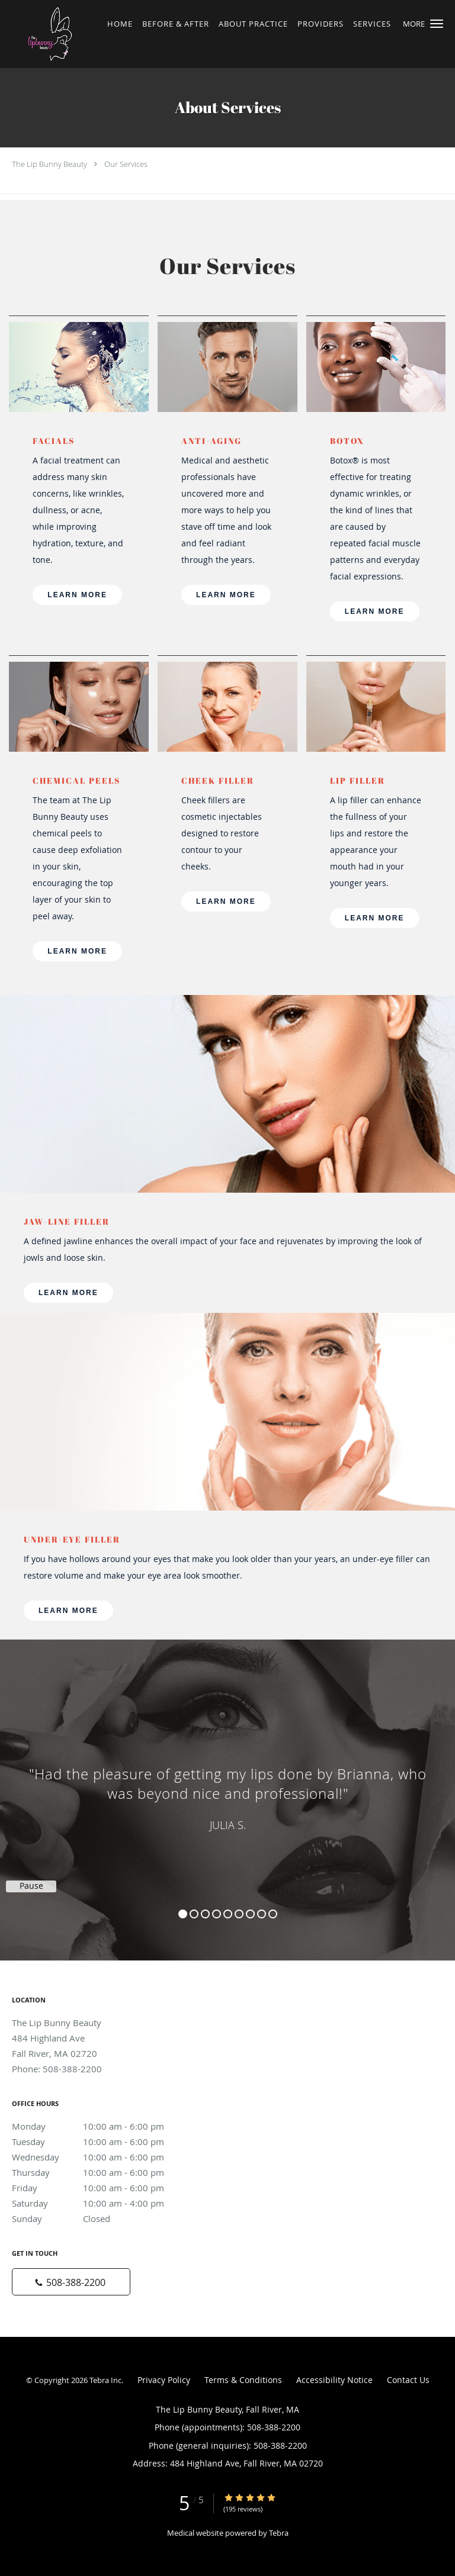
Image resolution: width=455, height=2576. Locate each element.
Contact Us (408, 2379)
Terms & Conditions (243, 2379)
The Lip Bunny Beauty (49, 164)
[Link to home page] (63, 34)
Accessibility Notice (334, 2379)
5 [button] (228, 1914)
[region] (227, 1788)
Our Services (126, 164)
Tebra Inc (105, 2380)
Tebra (279, 2532)
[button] (436, 24)
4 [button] (216, 1914)
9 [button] (273, 1914)
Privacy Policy (163, 2379)
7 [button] (250, 1914)
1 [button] (183, 1914)
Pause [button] (31, 1886)
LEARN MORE (77, 595)
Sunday (98, 2218)
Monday (98, 2126)
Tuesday (98, 2141)
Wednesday (98, 2157)
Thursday (98, 2172)
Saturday (98, 2203)
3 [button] (205, 1914)
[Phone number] (71, 2281)
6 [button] (239, 1914)
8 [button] (261, 1914)
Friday (98, 2187)
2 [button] (194, 1914)
